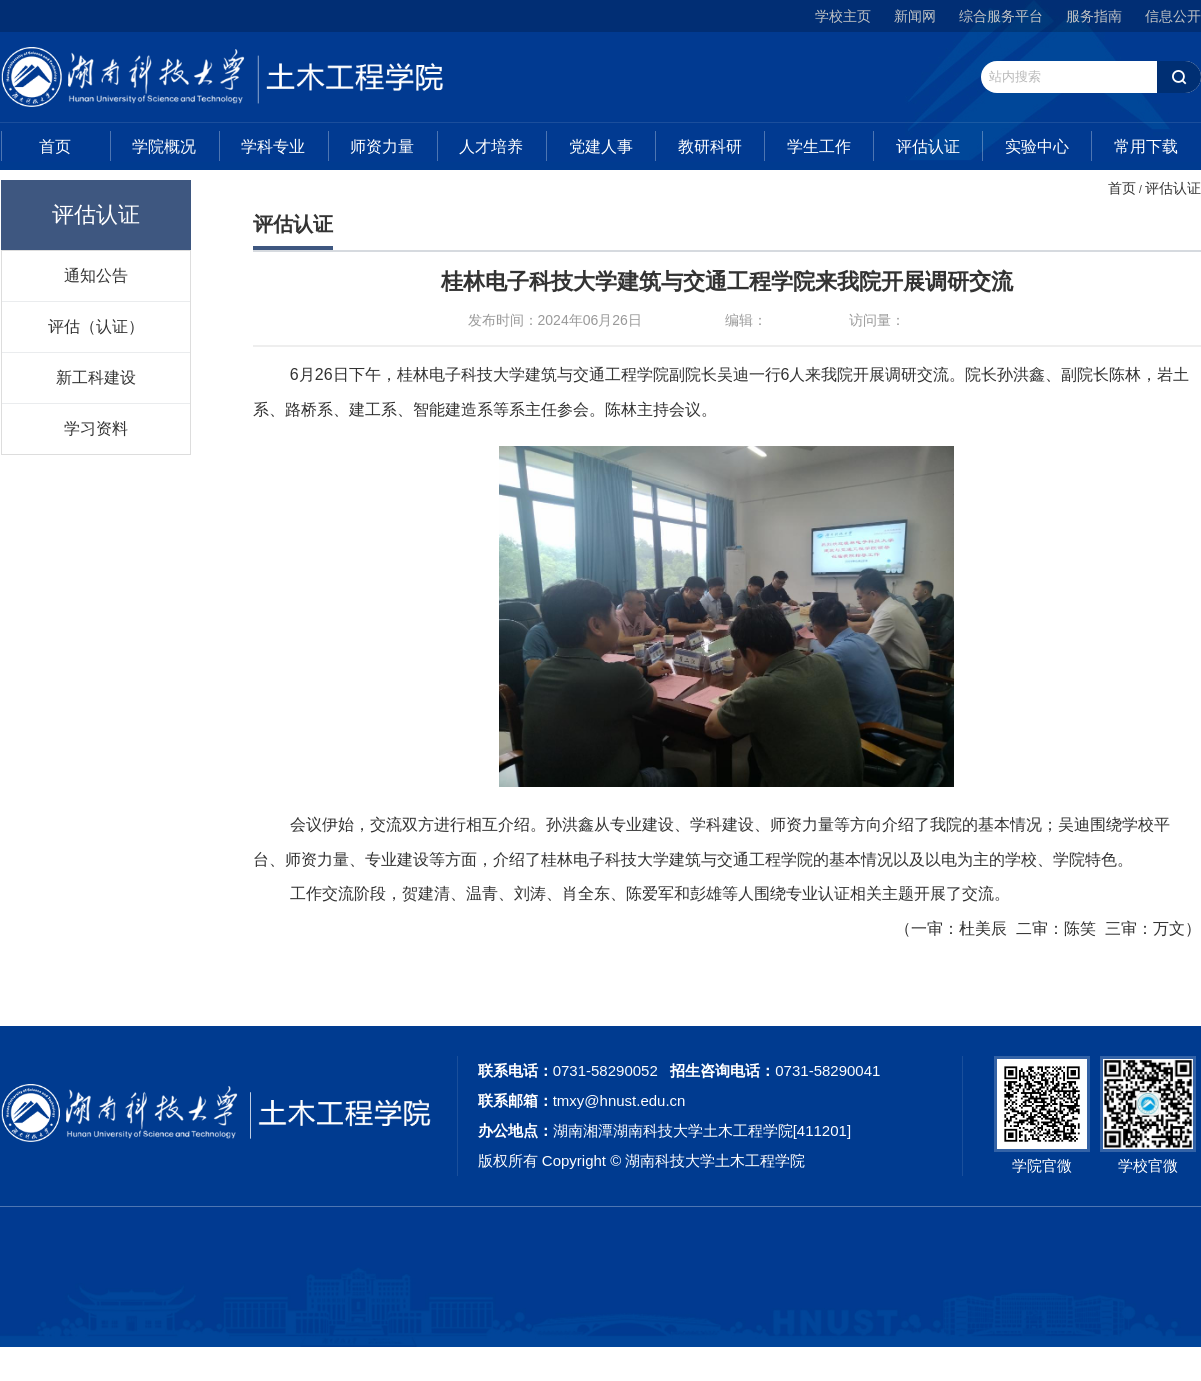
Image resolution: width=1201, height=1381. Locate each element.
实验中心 (1037, 146)
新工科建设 (96, 377)
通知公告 (96, 275)
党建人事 (601, 146)
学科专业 (273, 146)
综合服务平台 (1001, 16)
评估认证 (928, 146)
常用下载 (1146, 146)
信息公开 (1173, 16)
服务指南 (1094, 16)
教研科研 (710, 146)
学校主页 (843, 16)
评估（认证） (96, 326)
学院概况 (164, 146)
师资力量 (382, 146)
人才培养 (491, 146)
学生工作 (819, 146)
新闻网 (915, 16)
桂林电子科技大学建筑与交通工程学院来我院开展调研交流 (727, 281)
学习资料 (96, 428)
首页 (55, 146)
